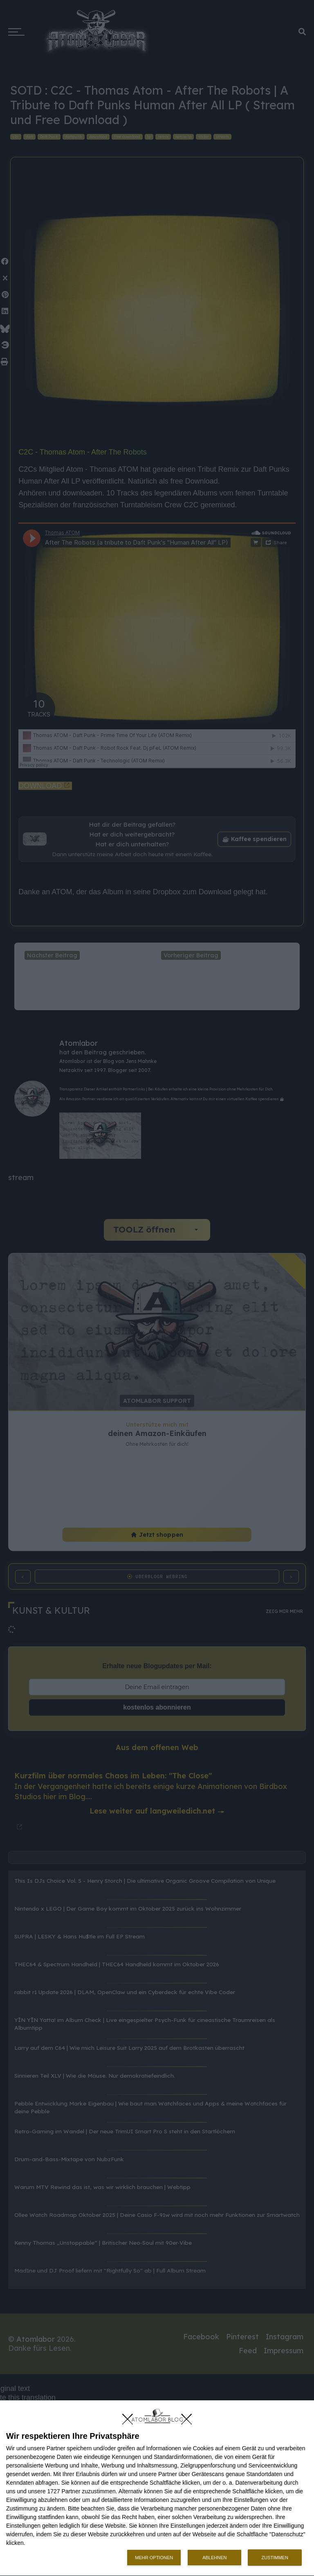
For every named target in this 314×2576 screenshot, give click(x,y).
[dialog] (157, 2488)
